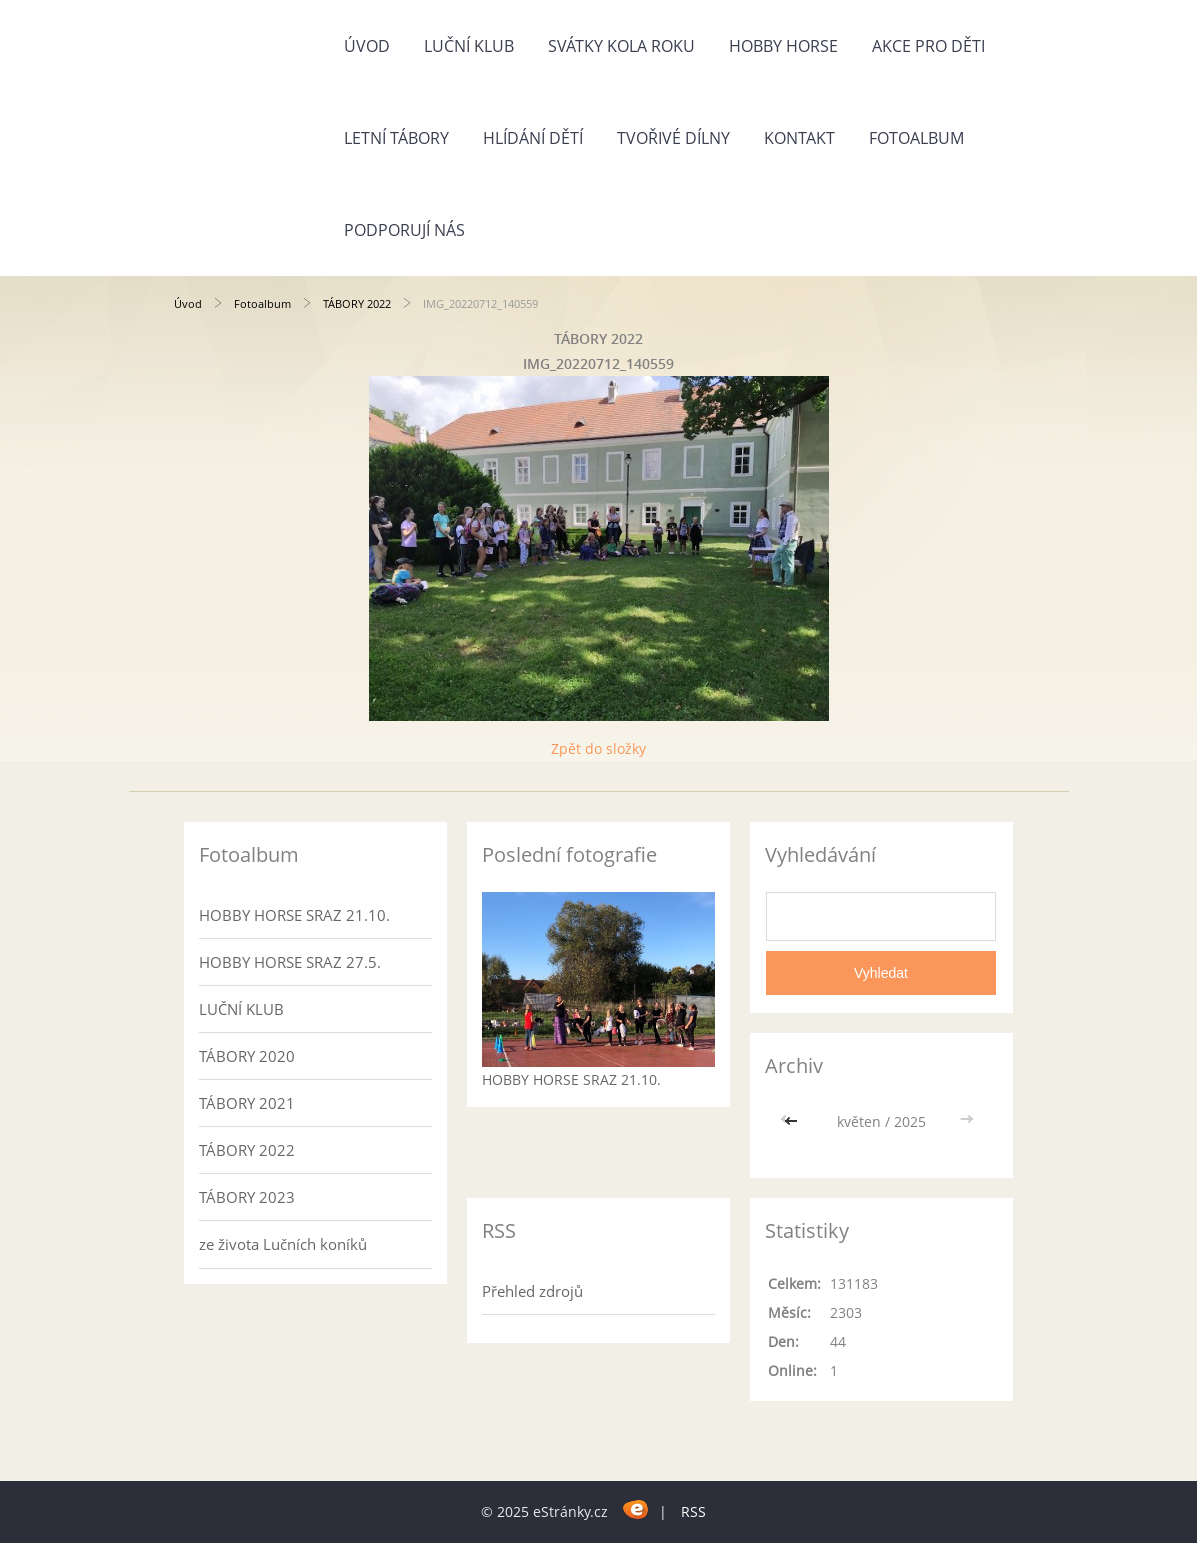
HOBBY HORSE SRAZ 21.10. (294, 915)
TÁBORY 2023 (247, 1197)
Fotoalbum (916, 138)
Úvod (367, 46)
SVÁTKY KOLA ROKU (621, 46)
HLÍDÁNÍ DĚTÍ (533, 138)
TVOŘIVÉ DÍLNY (673, 138)
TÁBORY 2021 (247, 1103)
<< (793, 1121)
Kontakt (799, 138)
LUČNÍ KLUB (469, 46)
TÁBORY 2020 (247, 1056)
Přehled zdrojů (532, 1291)
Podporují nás (404, 230)
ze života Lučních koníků (283, 1244)
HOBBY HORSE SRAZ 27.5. (290, 962)
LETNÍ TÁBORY (396, 138)
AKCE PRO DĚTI (928, 46)
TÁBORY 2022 (357, 303)
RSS (693, 1511)
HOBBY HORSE (783, 46)
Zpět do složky (598, 748)
